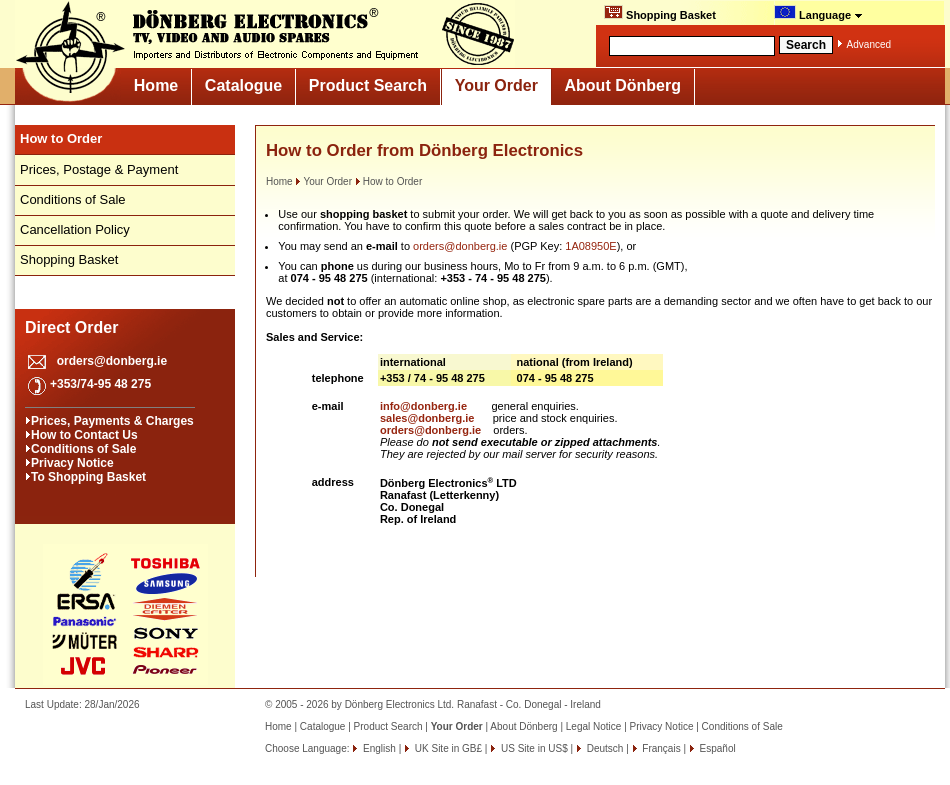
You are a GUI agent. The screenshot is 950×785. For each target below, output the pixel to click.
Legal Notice (594, 726)
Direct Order (71, 327)
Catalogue (243, 85)
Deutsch (603, 748)
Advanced (869, 44)
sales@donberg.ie (427, 418)
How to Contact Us (84, 435)
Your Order (496, 85)
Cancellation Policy (75, 229)
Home (156, 85)
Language (818, 13)
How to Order (388, 181)
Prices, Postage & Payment (99, 169)
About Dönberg (623, 85)
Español (716, 748)
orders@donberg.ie (112, 361)
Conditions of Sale (73, 199)
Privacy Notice (72, 463)
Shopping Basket (660, 13)
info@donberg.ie (423, 406)
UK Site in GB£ (448, 748)
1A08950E (590, 246)
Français (660, 748)
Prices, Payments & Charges (112, 421)
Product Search (368, 85)
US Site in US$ (534, 748)
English (378, 748)
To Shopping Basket (88, 477)
